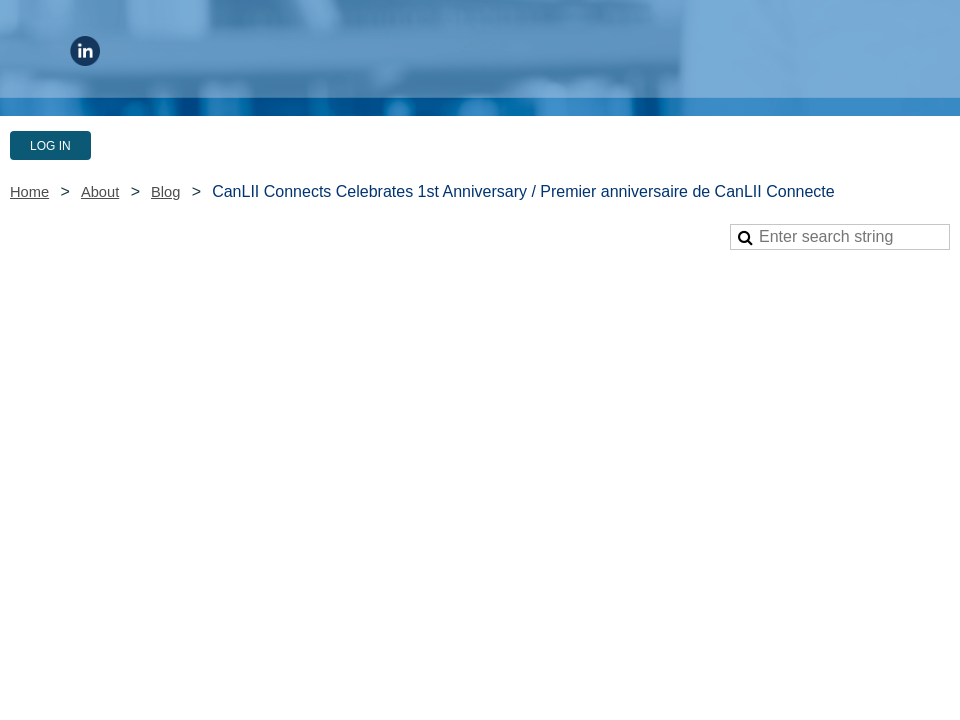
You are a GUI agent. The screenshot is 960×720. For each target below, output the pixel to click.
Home (29, 192)
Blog (165, 192)
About (100, 192)
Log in (50, 146)
